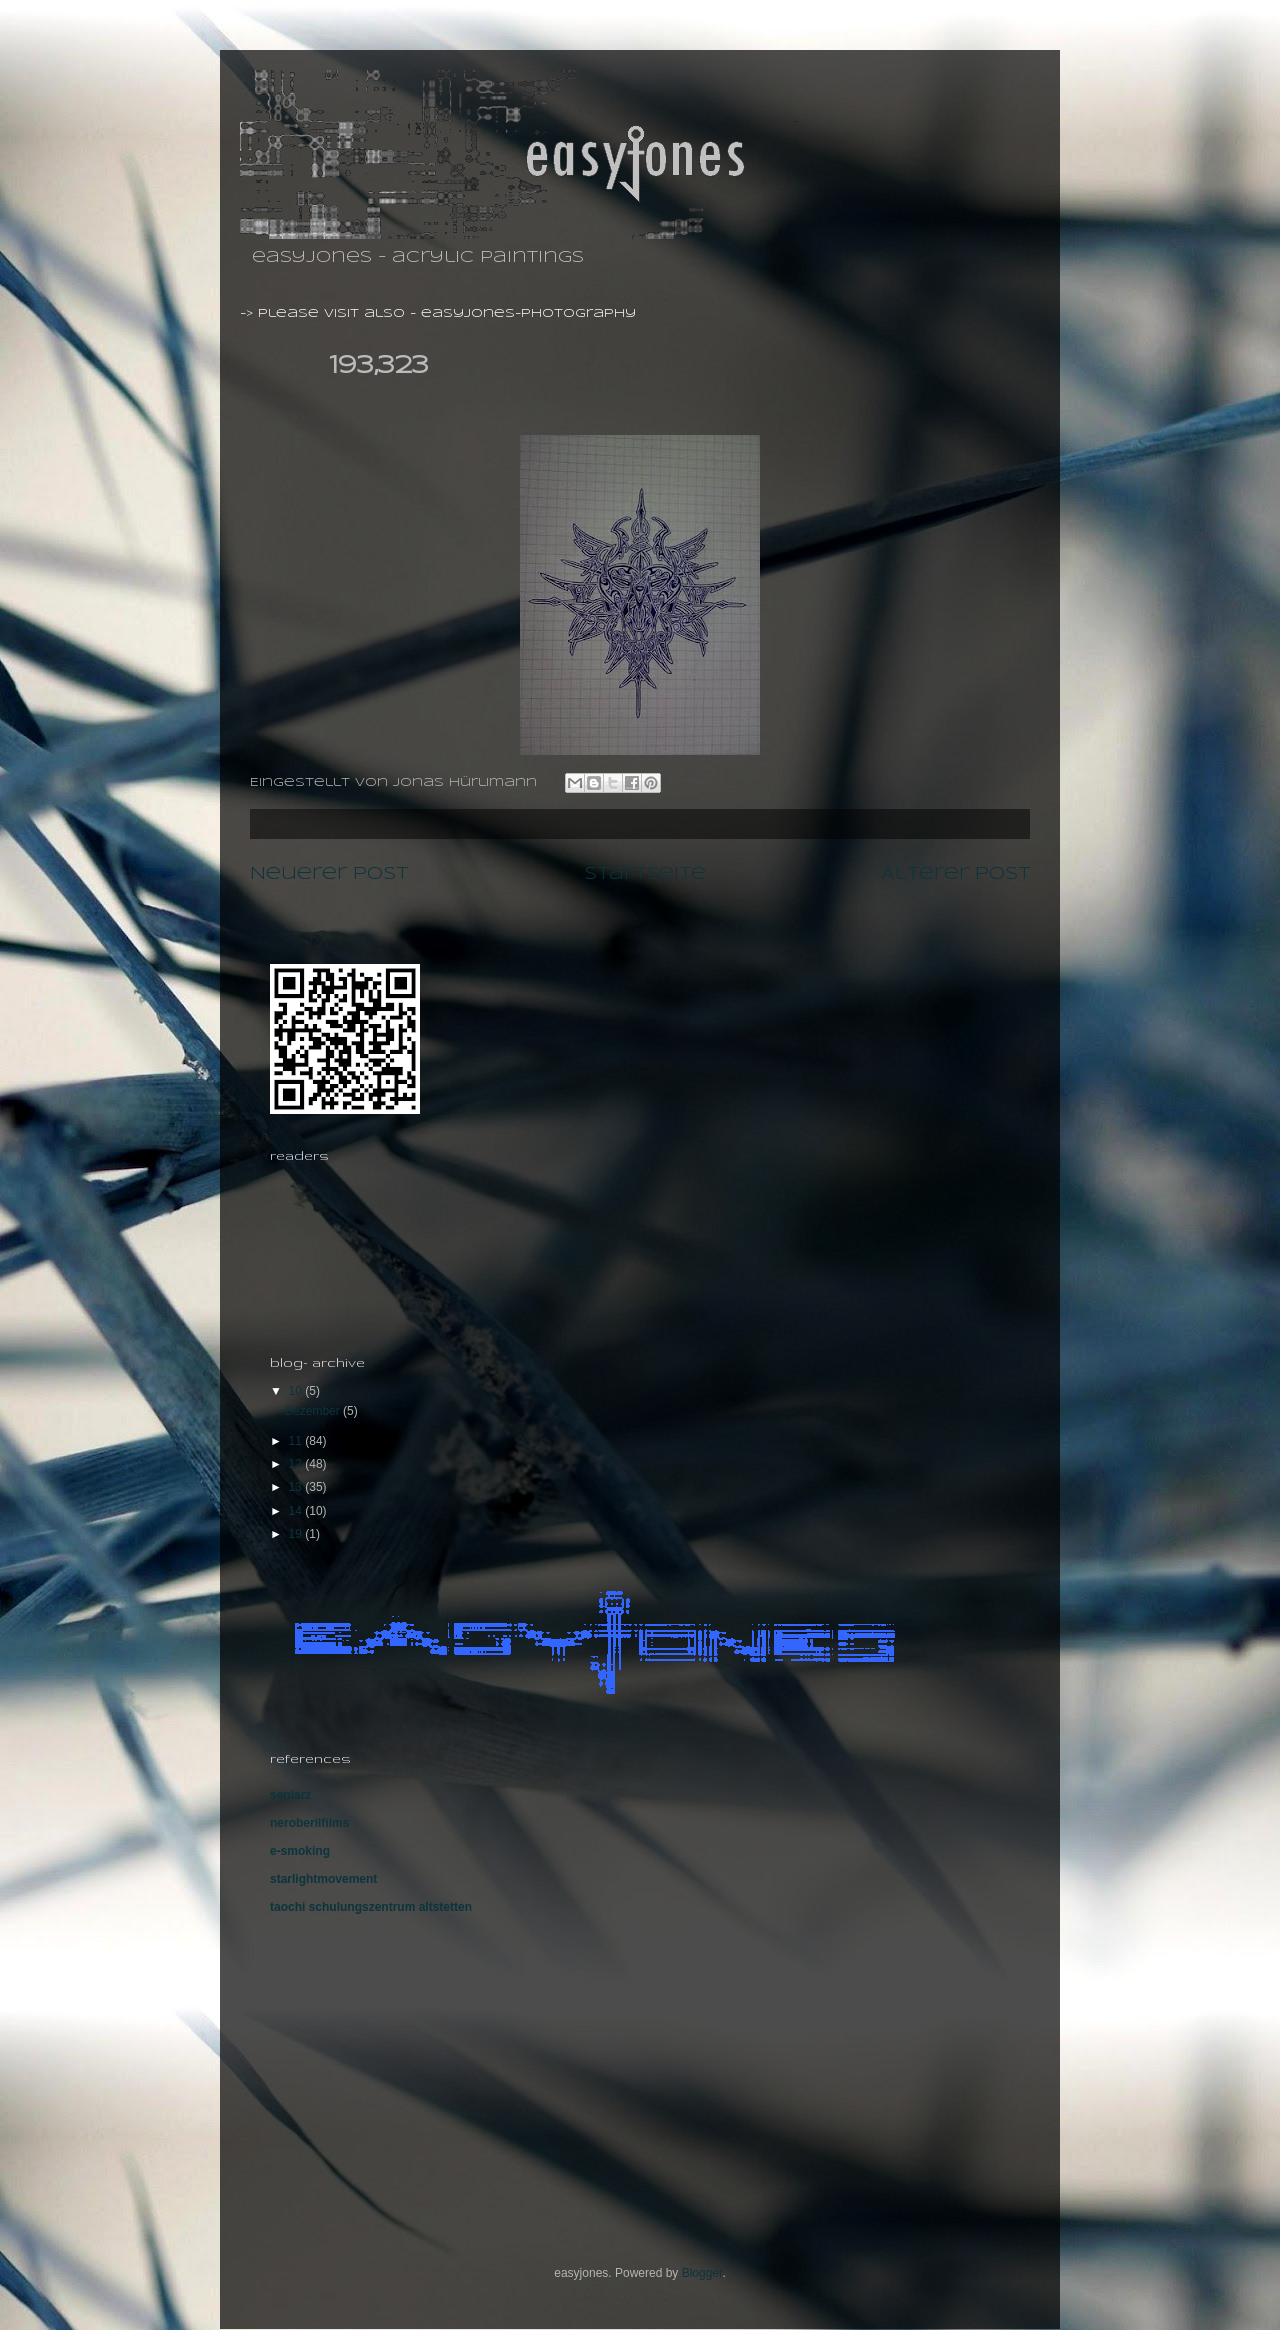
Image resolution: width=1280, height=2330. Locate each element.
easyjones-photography (528, 313)
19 (297, 1534)
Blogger (702, 2273)
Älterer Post (955, 874)
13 (297, 1487)
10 (297, 1391)
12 (297, 1464)
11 (297, 1441)
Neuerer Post (329, 874)
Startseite (645, 874)
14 (297, 1511)
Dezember (313, 1411)
